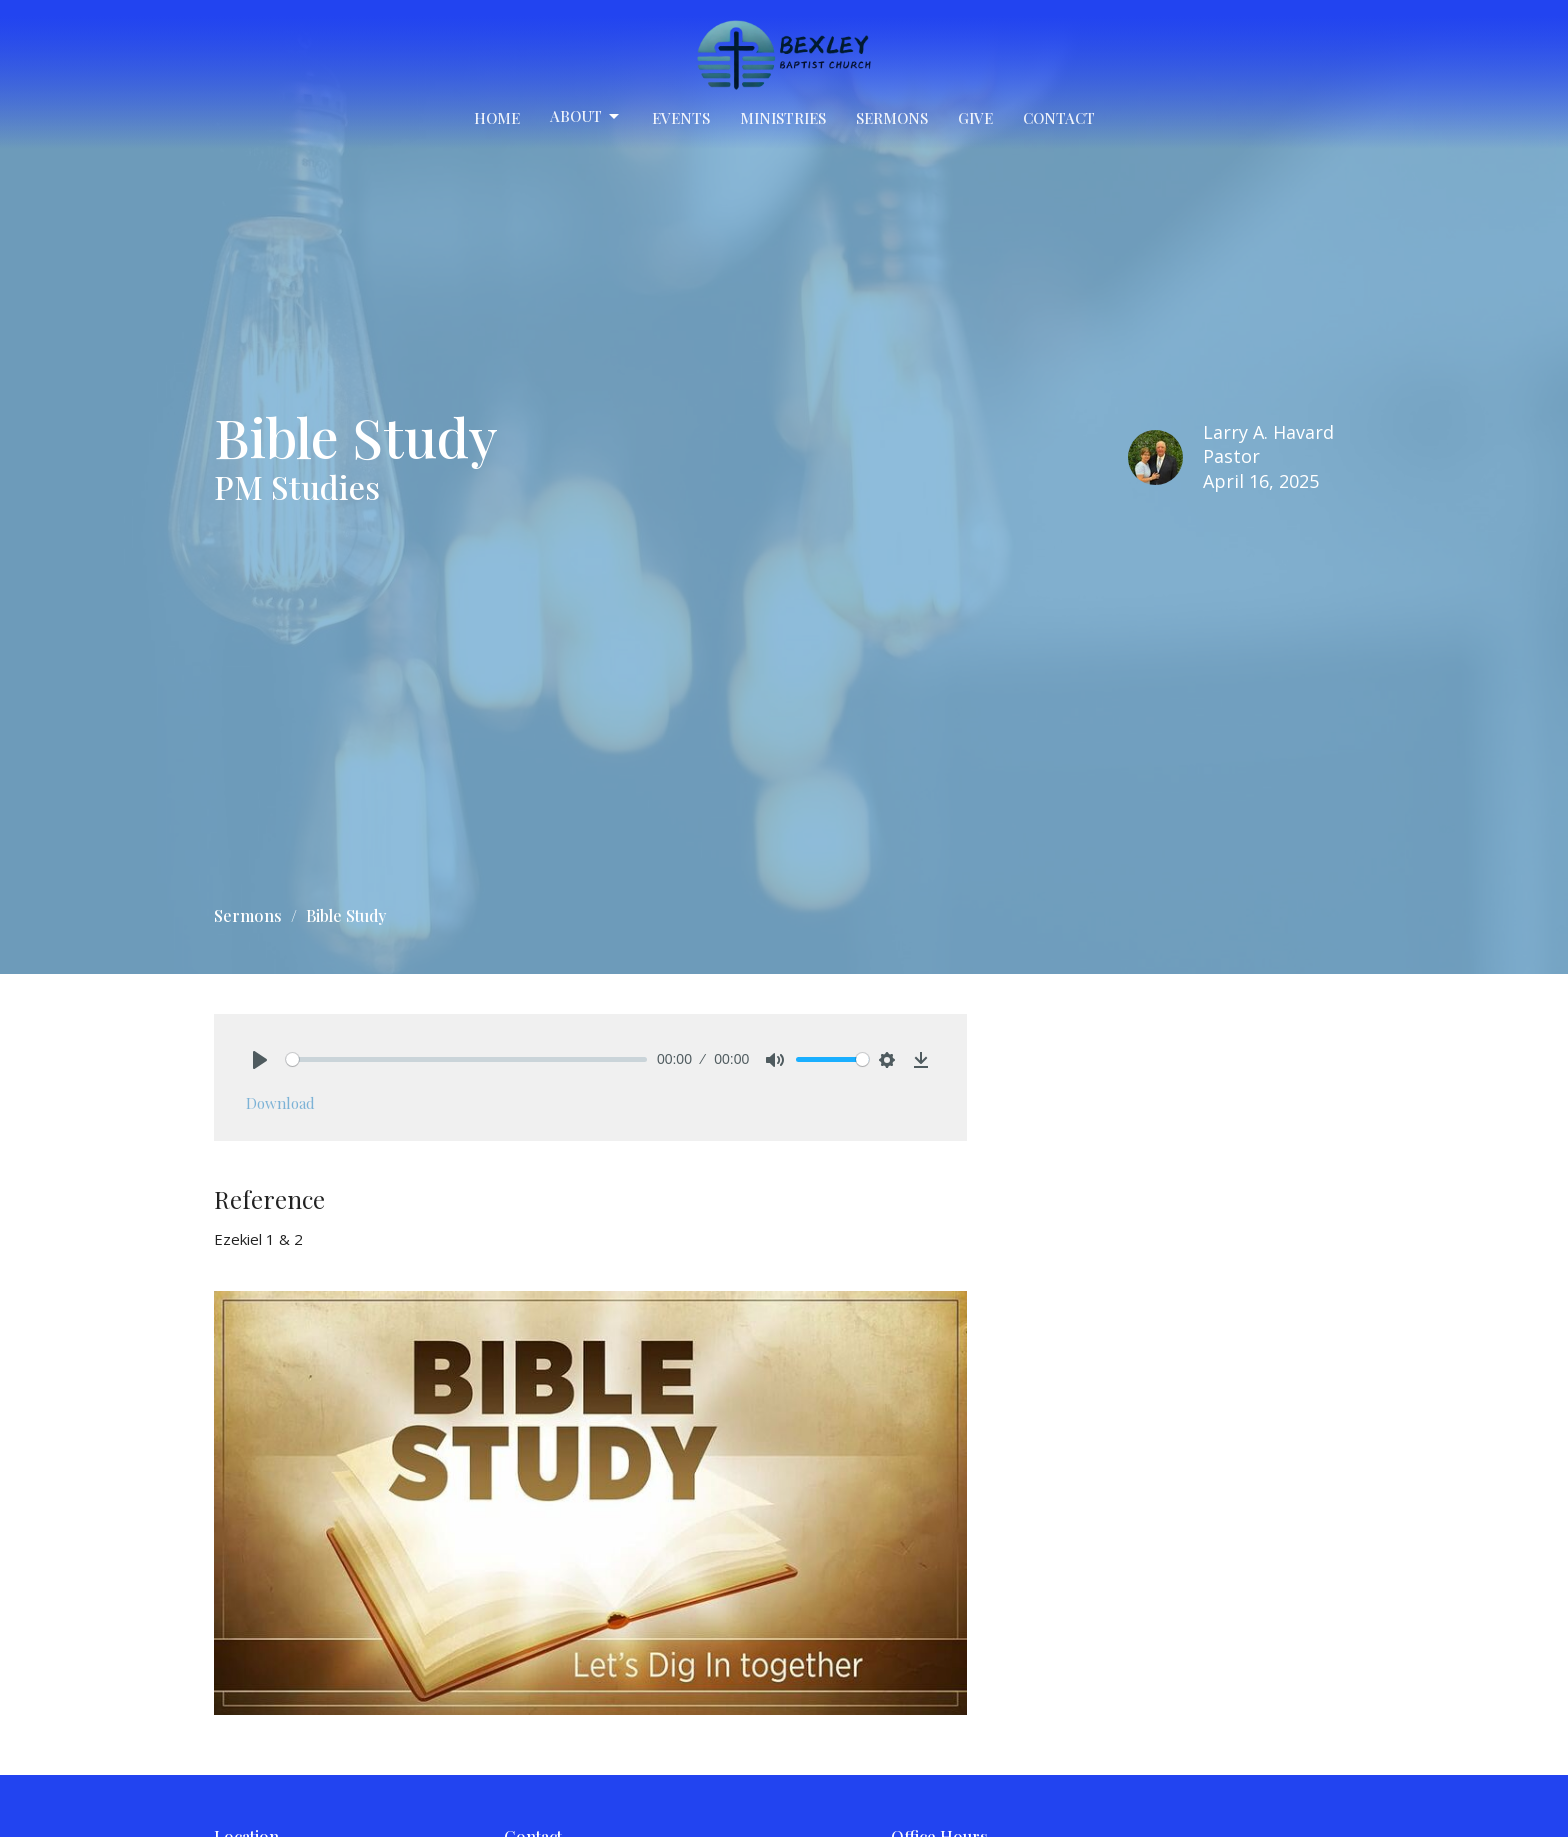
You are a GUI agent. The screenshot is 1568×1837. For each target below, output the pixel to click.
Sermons (892, 118)
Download (280, 1103)
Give (975, 118)
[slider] (466, 1059)
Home (497, 118)
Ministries (783, 118)
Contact (1059, 118)
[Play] (260, 1060)
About (586, 116)
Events (681, 118)
